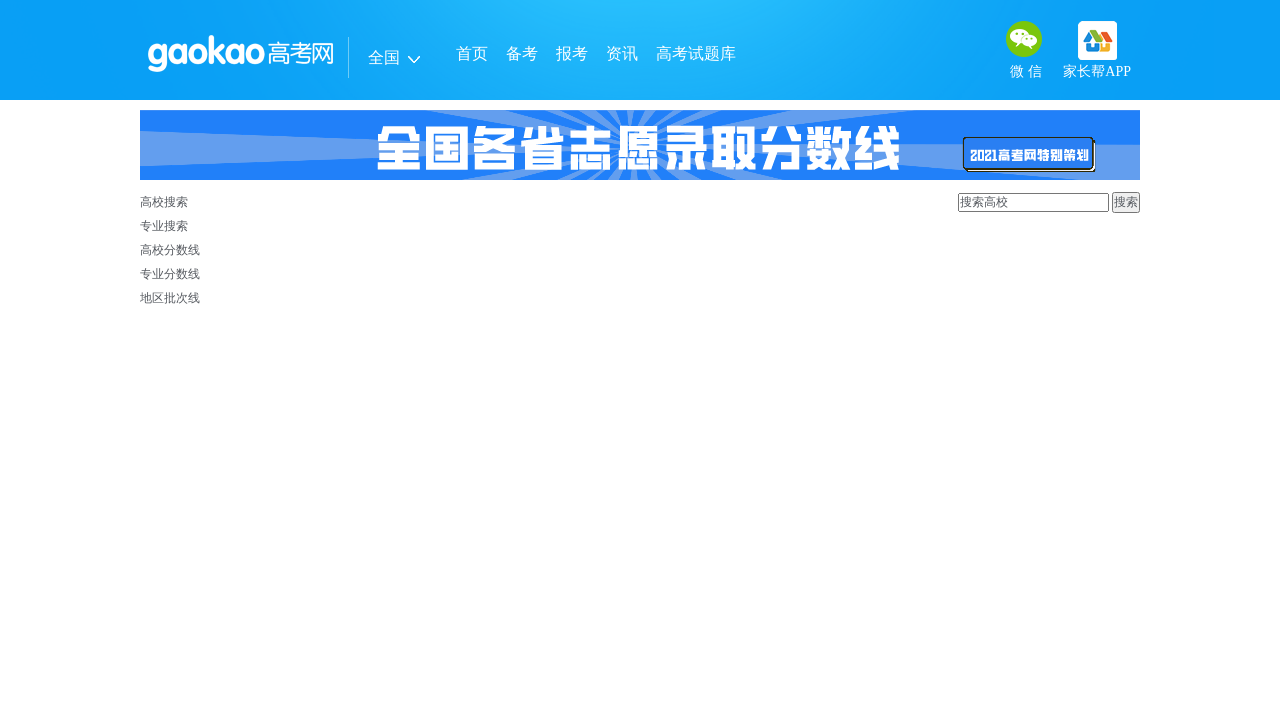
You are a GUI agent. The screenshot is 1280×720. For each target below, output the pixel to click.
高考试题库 (696, 53)
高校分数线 (170, 250)
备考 (522, 53)
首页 (472, 53)
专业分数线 (170, 274)
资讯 (622, 53)
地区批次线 (170, 298)
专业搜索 (164, 226)
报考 (572, 53)
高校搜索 (164, 202)
